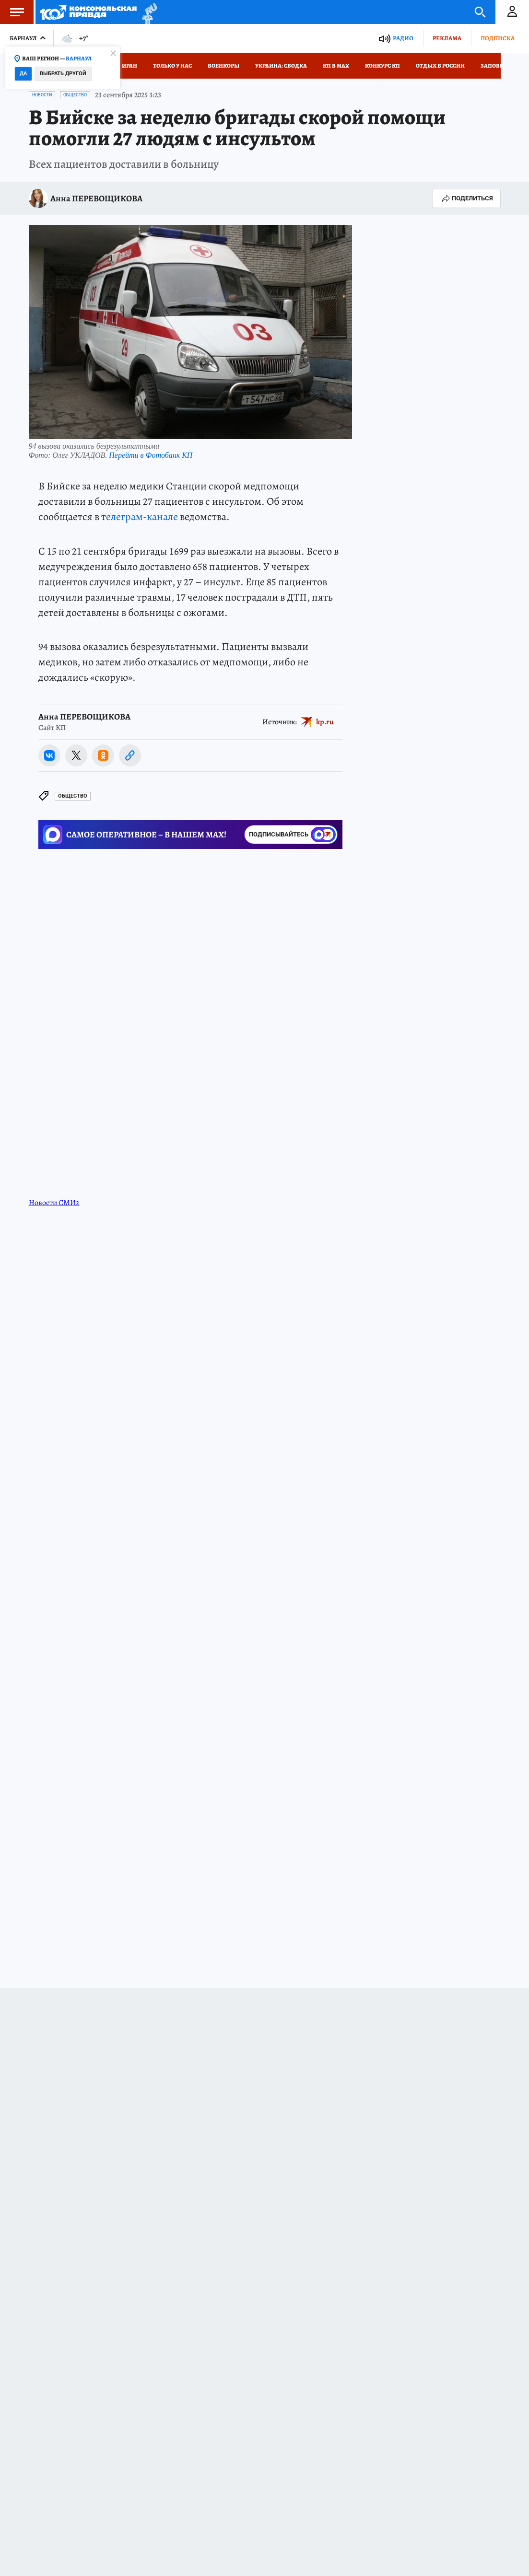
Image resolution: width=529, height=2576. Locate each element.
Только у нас (172, 66)
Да (23, 73)
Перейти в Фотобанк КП (150, 455)
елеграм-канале (142, 517)
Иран (129, 66)
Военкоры (223, 66)
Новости (42, 95)
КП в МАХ (336, 66)
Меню (12, 12)
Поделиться (466, 198)
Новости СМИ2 (54, 1202)
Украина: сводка (281, 66)
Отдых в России (440, 66)
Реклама (447, 38)
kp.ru (325, 721)
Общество (75, 95)
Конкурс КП (382, 66)
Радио (403, 38)
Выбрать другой (63, 73)
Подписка (498, 38)
